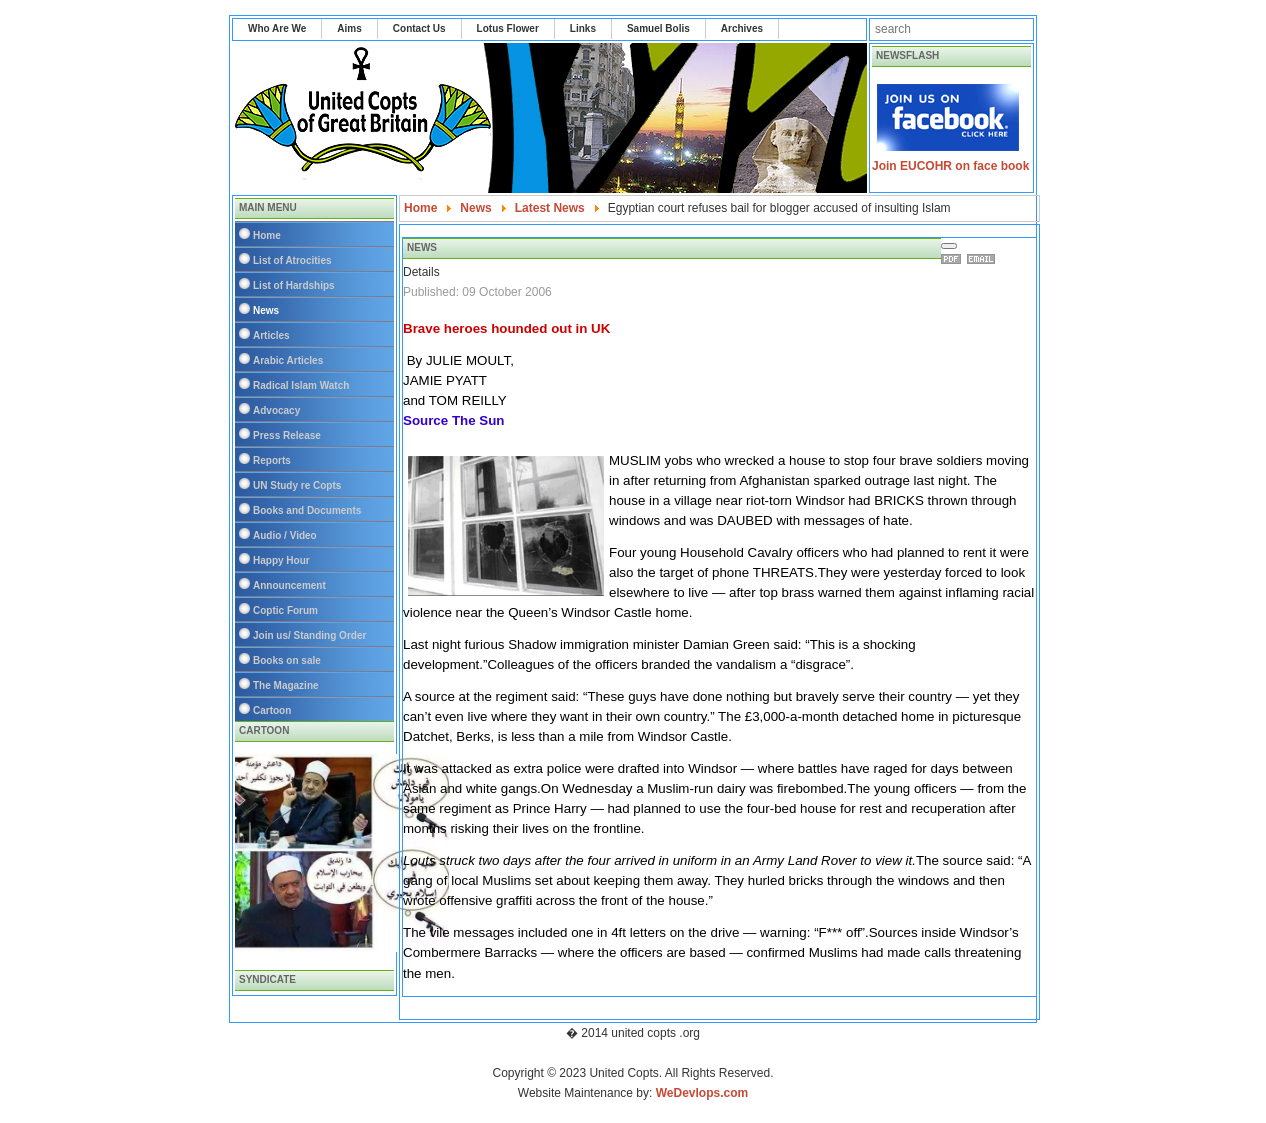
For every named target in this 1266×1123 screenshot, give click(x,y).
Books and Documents (307, 510)
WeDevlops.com (702, 1093)
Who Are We (277, 28)
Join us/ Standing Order (309, 635)
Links (583, 28)
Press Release (287, 435)
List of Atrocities (292, 260)
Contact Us (419, 28)
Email (984, 259)
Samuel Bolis (658, 28)
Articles (271, 335)
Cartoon (272, 710)
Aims (349, 28)
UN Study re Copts (297, 485)
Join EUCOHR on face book (950, 166)
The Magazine (286, 685)
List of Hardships (294, 285)
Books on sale (287, 660)
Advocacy (276, 410)
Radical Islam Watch (301, 385)
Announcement (289, 585)
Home (267, 235)
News (266, 310)
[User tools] (949, 246)
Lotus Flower (508, 28)
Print (954, 259)
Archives (742, 28)
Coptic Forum (285, 610)
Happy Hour (281, 560)
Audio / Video (285, 535)
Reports (272, 460)
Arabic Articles (288, 360)
